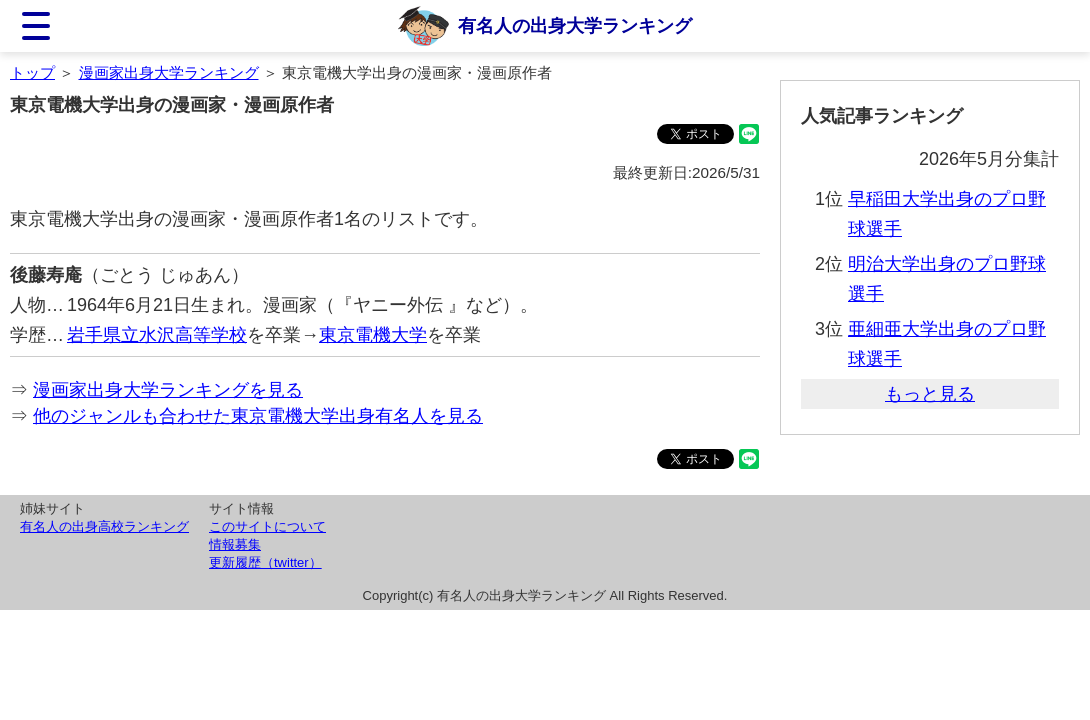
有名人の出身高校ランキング (104, 526)
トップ (32, 72)
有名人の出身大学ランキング (575, 26)
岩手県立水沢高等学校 (157, 335)
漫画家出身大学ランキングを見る (168, 390)
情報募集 (235, 544)
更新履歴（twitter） (265, 562)
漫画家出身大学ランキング (169, 72)
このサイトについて (267, 526)
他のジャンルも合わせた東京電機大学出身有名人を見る (258, 416)
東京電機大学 (373, 335)
